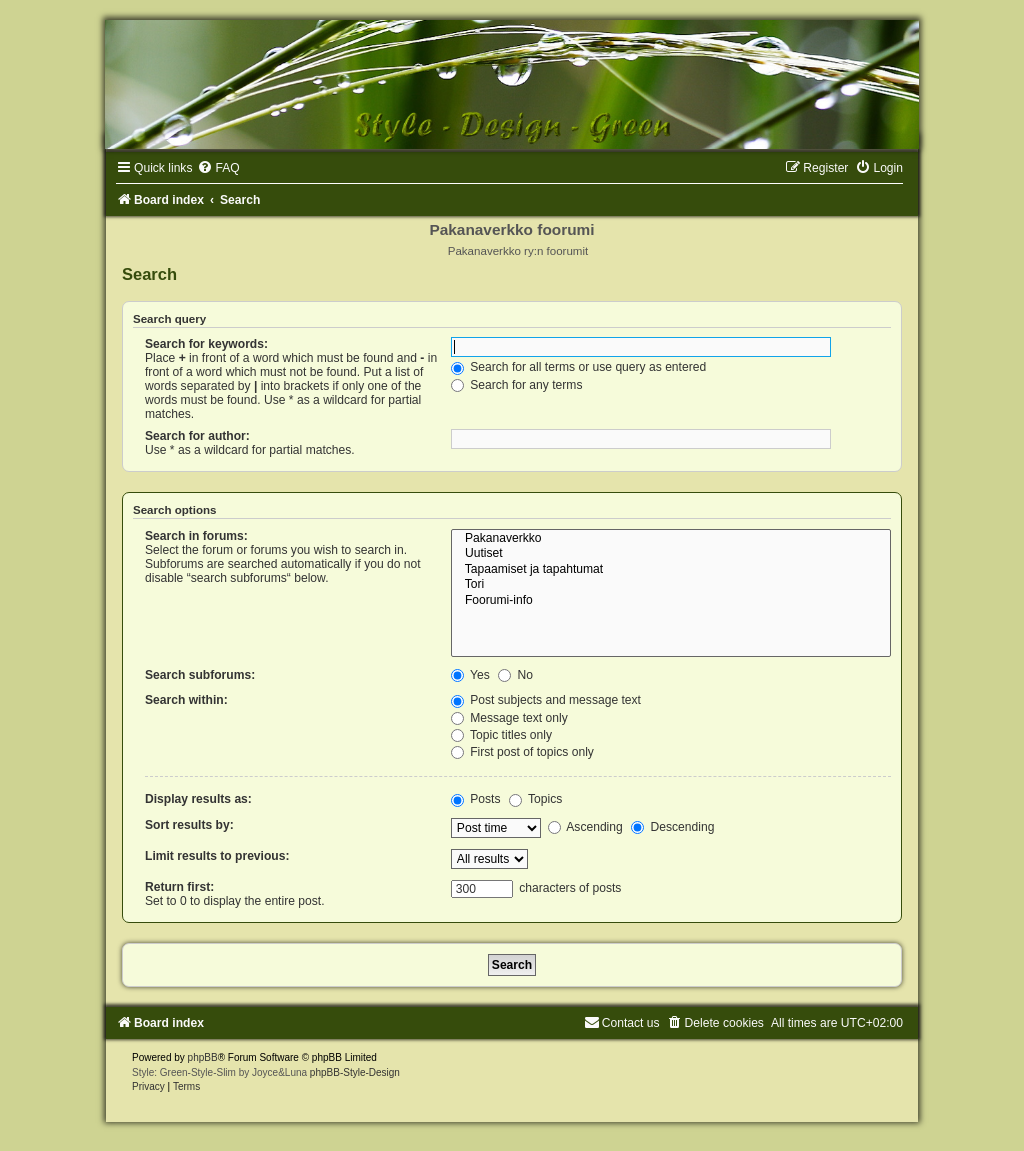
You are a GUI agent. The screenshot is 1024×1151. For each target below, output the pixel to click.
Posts (476, 799)
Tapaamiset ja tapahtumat (671, 570)
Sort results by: (189, 825)
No (515, 675)
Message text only (509, 718)
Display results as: (198, 799)
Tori (671, 585)
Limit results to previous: (217, 856)
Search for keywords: (206, 344)
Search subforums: (200, 675)
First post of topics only (522, 752)
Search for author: (197, 436)
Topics (535, 799)
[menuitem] (218, 168)
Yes (470, 675)
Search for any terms (517, 385)
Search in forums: (196, 536)
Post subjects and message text (546, 700)
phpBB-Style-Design (355, 1072)
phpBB (203, 1057)
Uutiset (671, 554)
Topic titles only (501, 735)
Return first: (179, 887)
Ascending (585, 827)
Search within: (186, 700)
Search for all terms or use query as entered (578, 367)
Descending (672, 827)
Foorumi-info (671, 601)
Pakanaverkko (671, 539)
